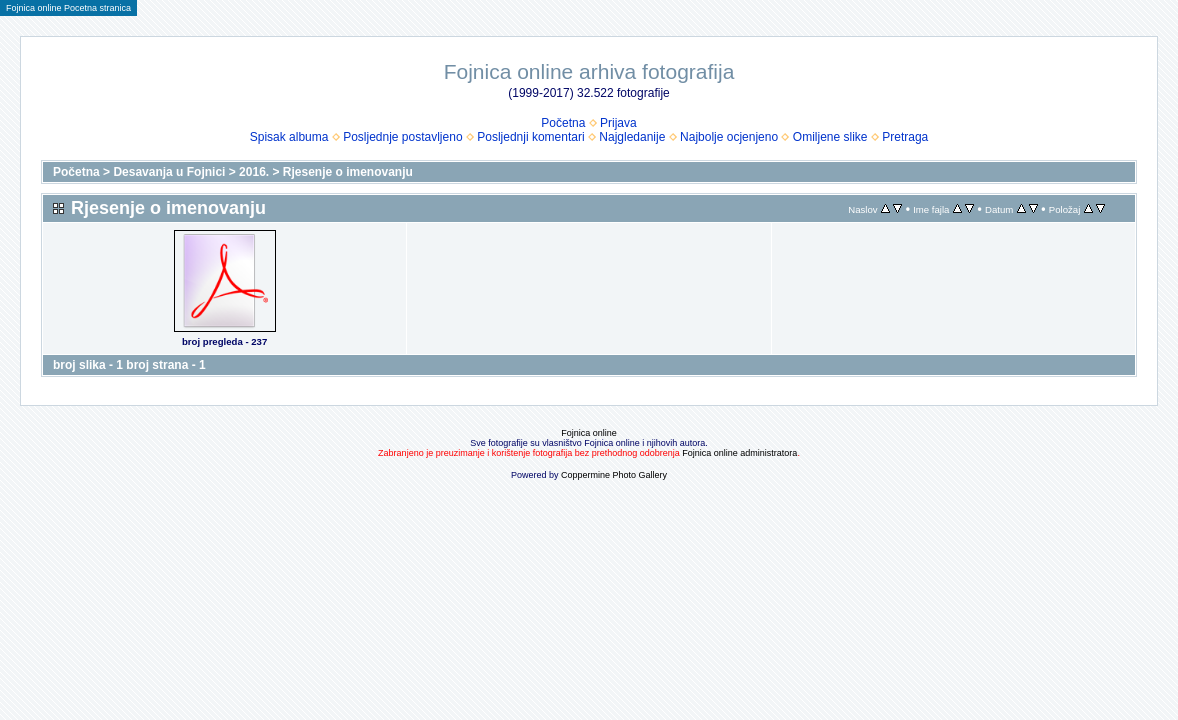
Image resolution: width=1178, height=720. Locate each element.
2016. (254, 172)
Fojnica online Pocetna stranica (68, 8)
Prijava (618, 123)
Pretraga (905, 137)
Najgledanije (632, 137)
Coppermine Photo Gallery (614, 475)
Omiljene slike (830, 137)
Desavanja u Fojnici (169, 172)
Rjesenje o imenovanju (348, 172)
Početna (563, 123)
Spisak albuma (289, 137)
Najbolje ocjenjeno (729, 137)
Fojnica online (589, 433)
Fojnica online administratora (739, 453)
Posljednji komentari (530, 137)
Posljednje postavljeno (402, 137)
